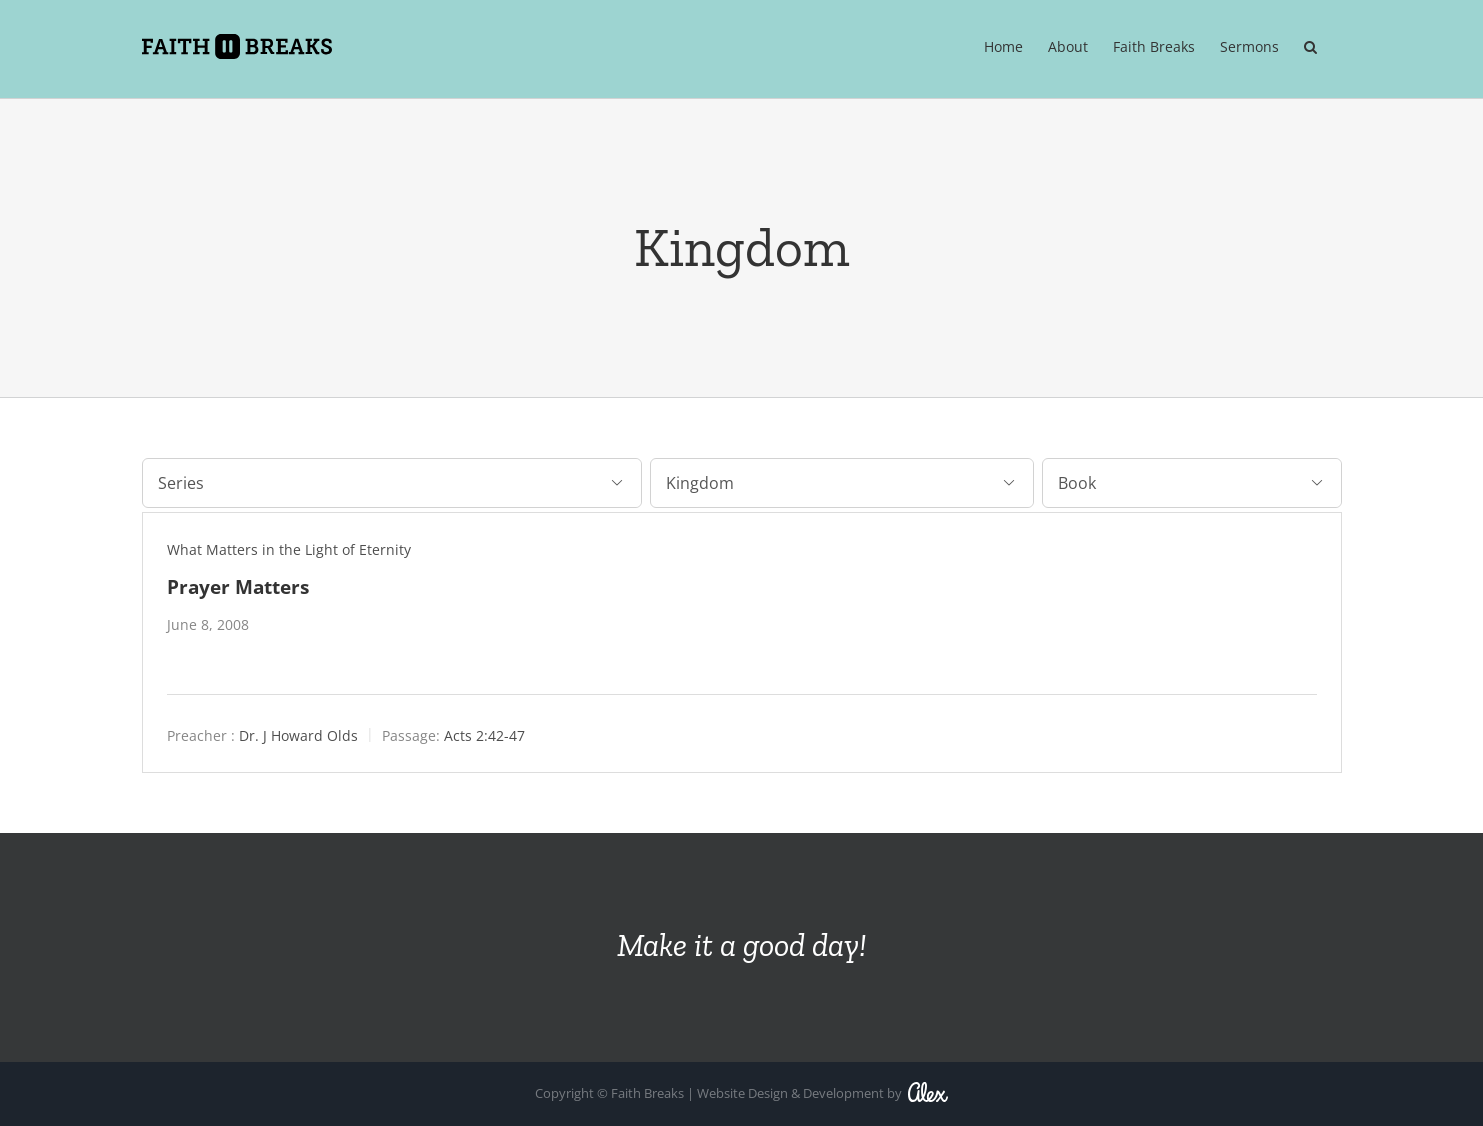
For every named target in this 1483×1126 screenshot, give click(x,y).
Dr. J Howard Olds (298, 734)
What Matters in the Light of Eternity (289, 548)
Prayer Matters (238, 585)
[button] (1310, 47)
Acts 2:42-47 (484, 734)
